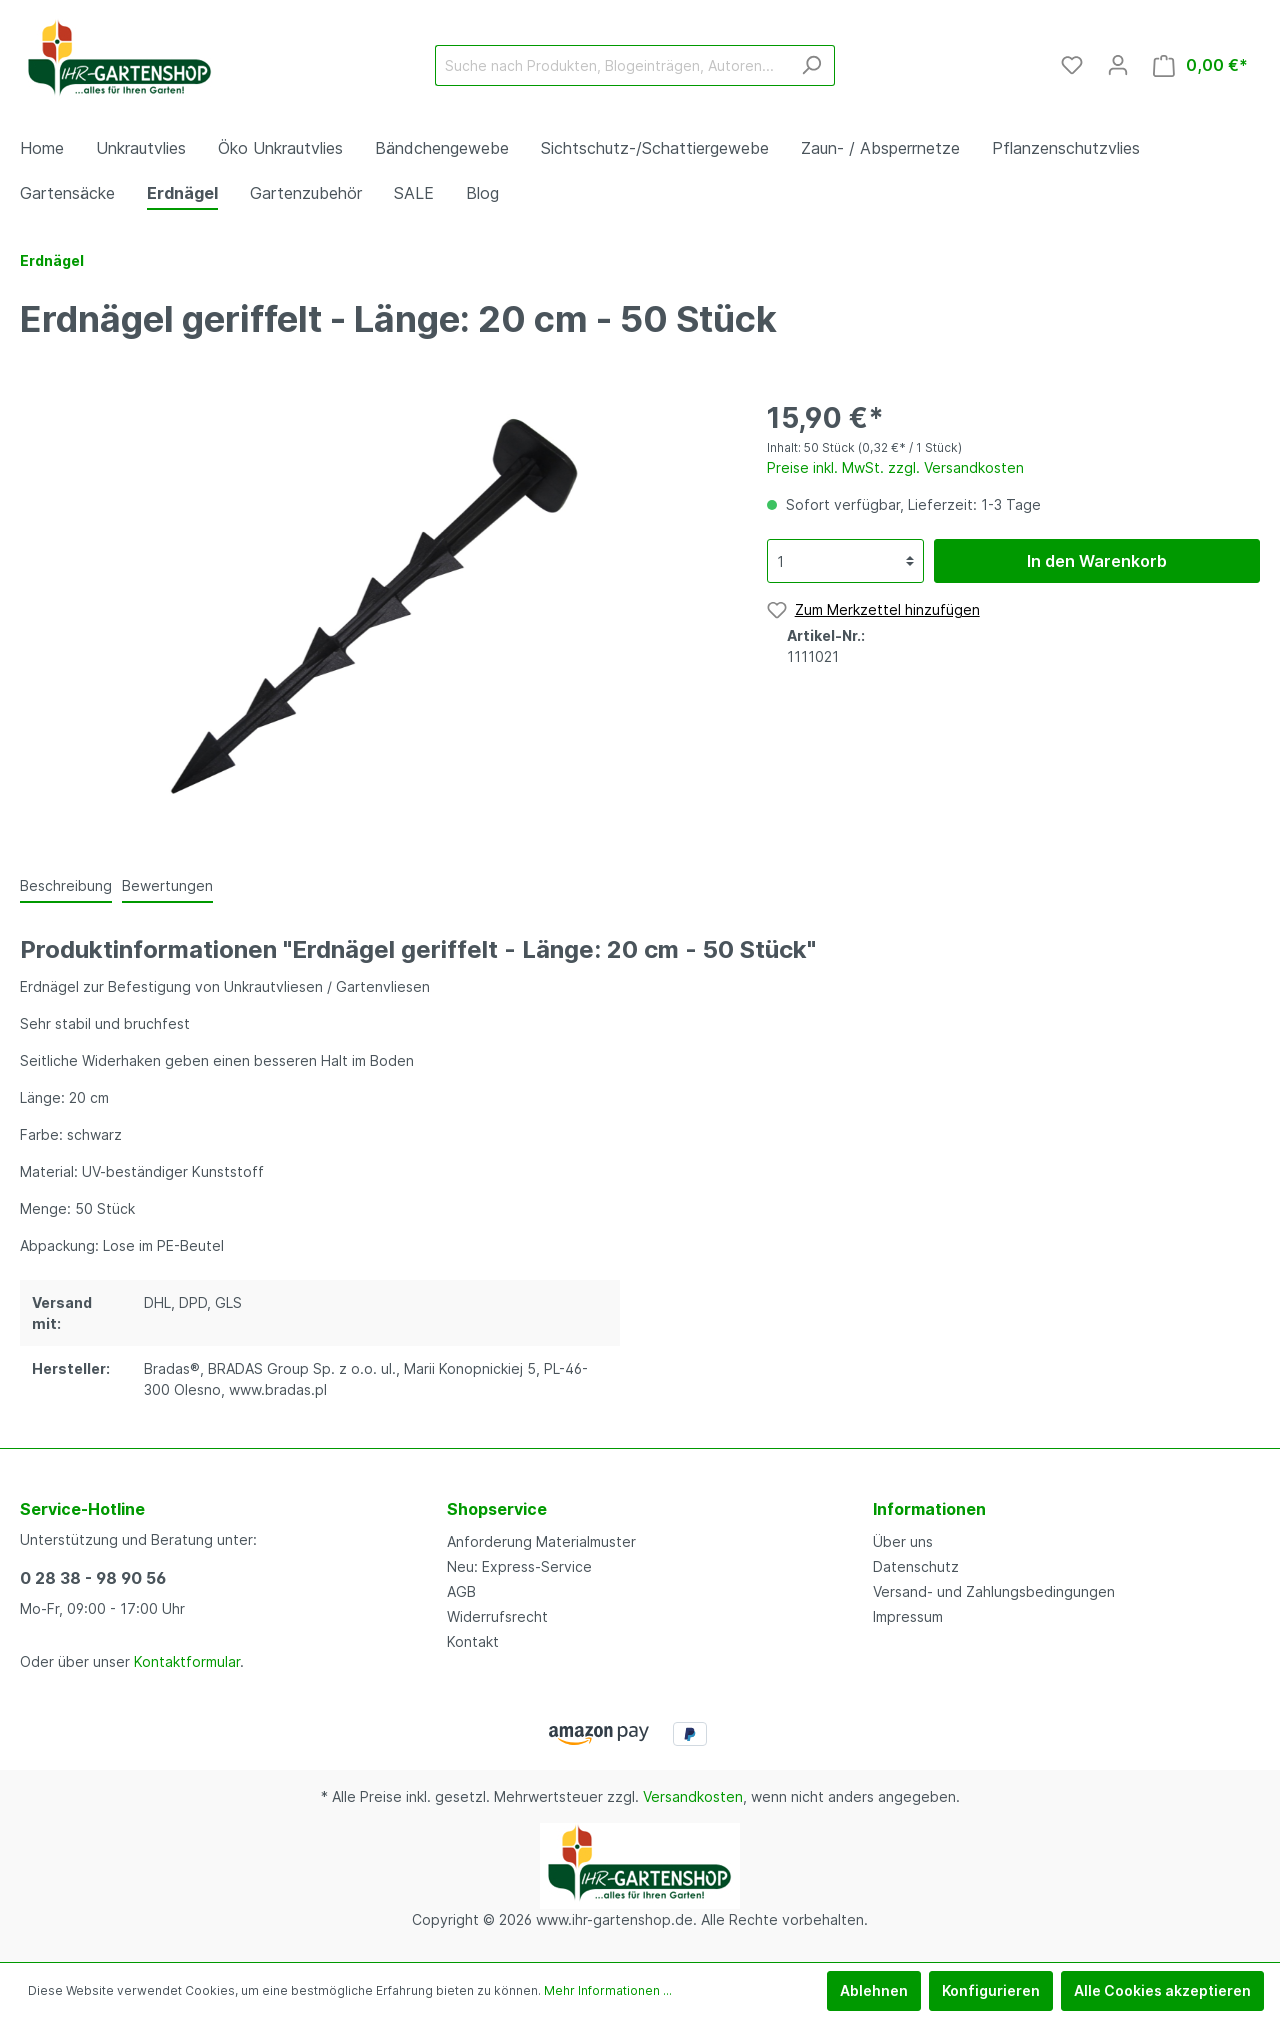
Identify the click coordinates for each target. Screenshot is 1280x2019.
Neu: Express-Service (519, 1566)
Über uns (903, 1541)
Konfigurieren (991, 1990)
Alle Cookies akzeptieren (1162, 1990)
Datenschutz (916, 1566)
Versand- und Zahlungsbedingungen (994, 1591)
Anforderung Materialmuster (541, 1541)
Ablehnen (874, 1990)
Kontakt (473, 1641)
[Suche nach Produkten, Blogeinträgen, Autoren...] (612, 65)
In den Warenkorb (1097, 561)
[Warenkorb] (1200, 65)
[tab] (66, 885)
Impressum (908, 1616)
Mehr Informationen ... (608, 1990)
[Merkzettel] (1072, 65)
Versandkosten (693, 1796)
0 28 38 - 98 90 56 (93, 1578)
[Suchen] (811, 65)
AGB (461, 1591)
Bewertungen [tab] (167, 885)
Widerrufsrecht (497, 1616)
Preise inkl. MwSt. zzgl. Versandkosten (895, 467)
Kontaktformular (187, 1661)
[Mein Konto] (1118, 65)
